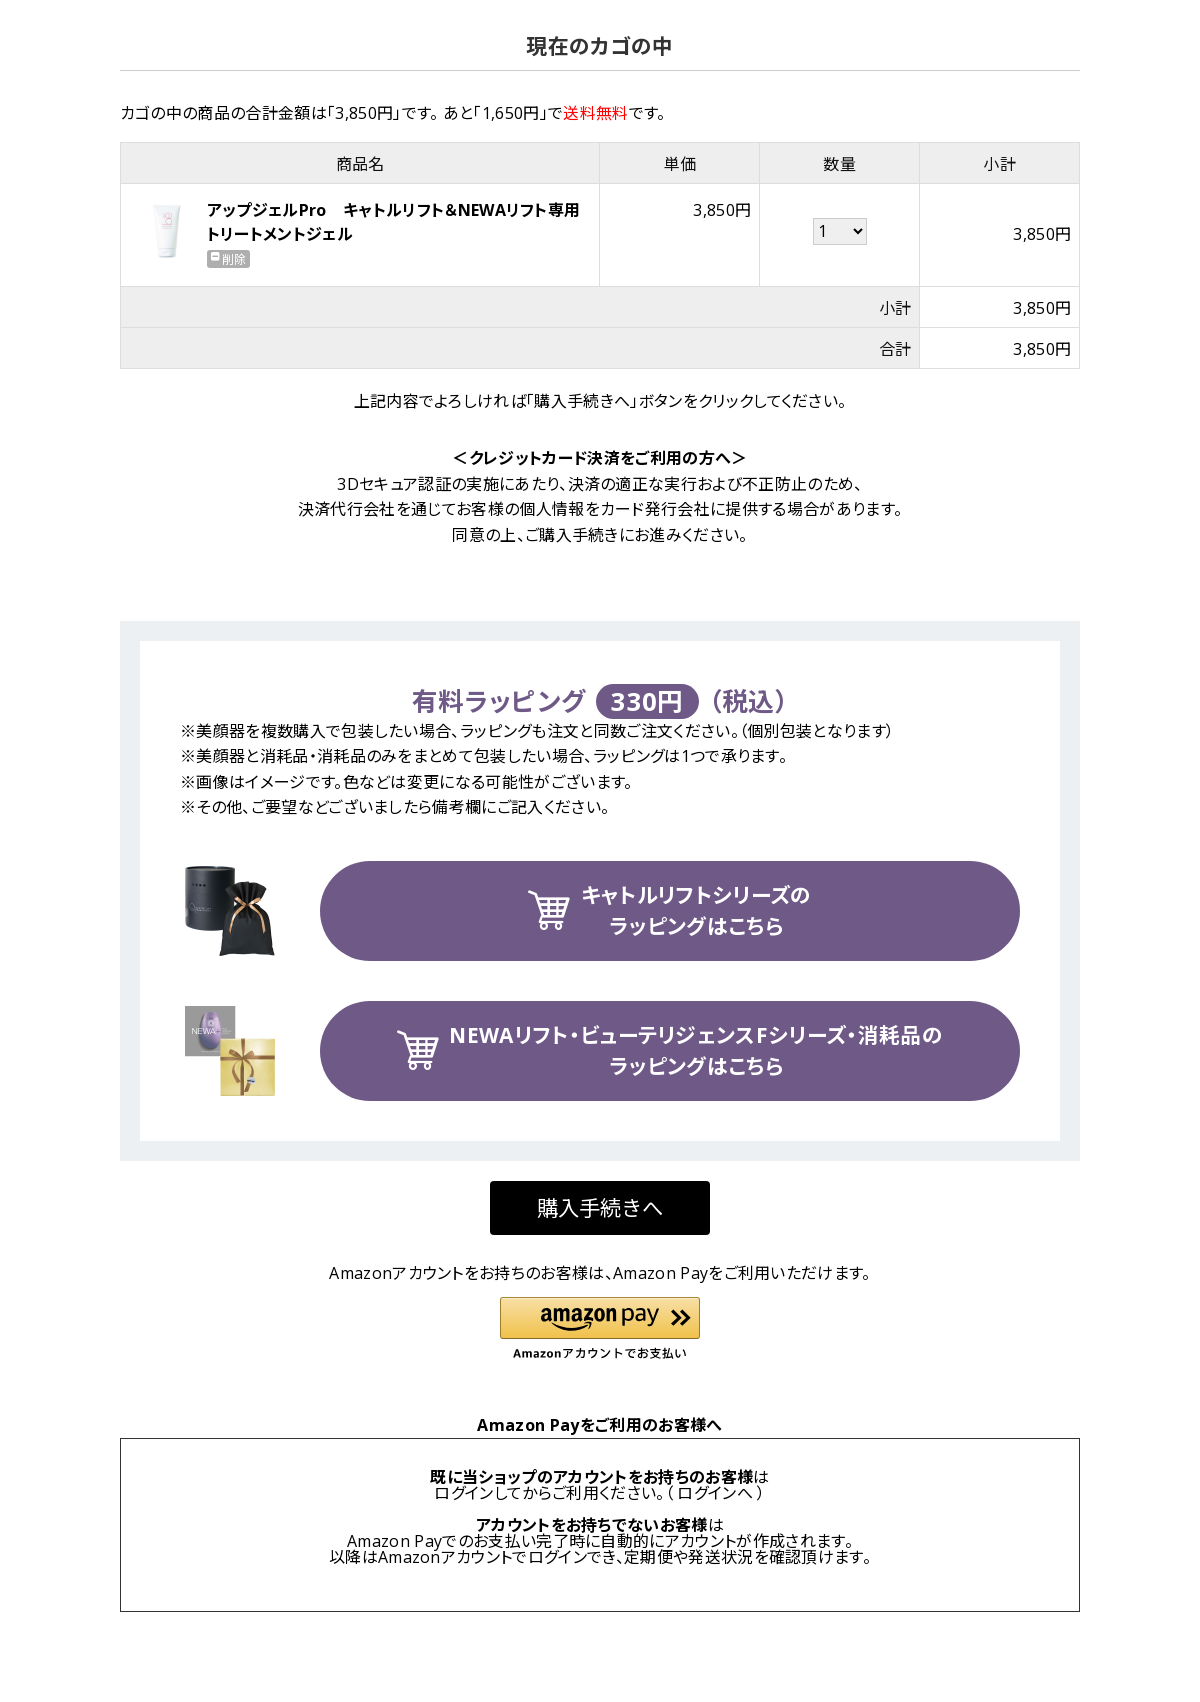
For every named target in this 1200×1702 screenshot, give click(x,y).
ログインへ (715, 1493)
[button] (600, 1329)
